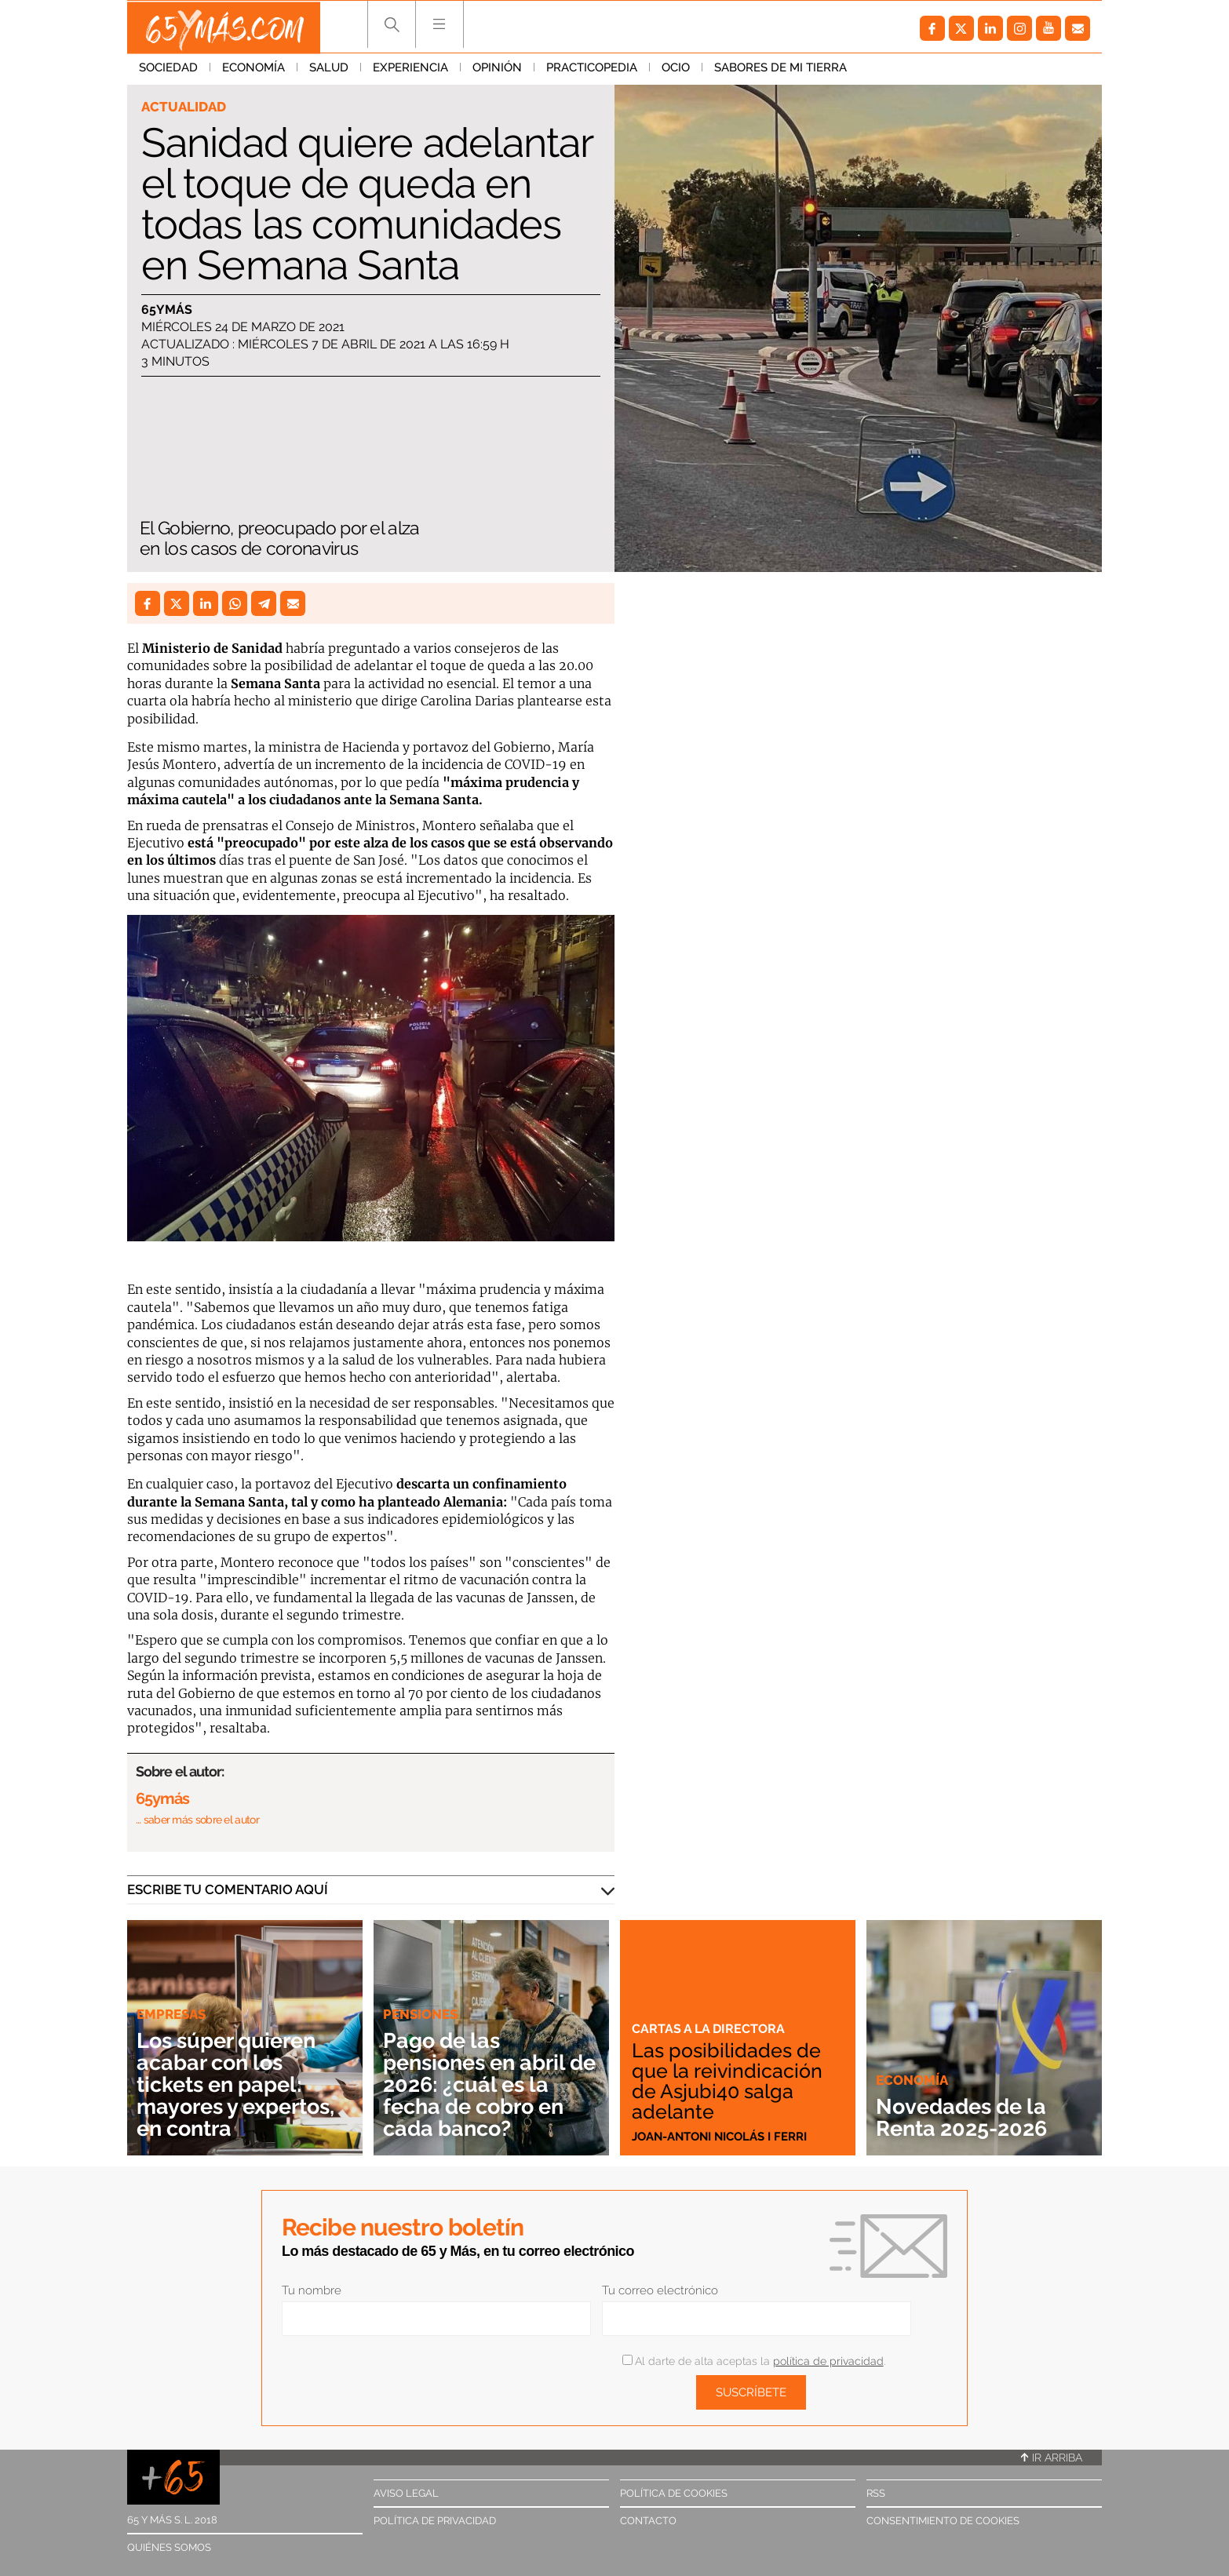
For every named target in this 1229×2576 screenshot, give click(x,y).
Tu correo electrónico (660, 2290)
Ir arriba (1051, 2457)
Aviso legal (406, 2493)
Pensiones (420, 2014)
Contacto (648, 2521)
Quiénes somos (169, 2547)
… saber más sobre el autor (197, 1819)
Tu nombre (311, 2290)
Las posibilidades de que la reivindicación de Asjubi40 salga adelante (729, 2081)
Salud (328, 70)
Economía (253, 70)
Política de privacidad (435, 2521)
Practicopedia (591, 70)
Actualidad (183, 107)
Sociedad (168, 70)
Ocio (676, 70)
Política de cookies (674, 2493)
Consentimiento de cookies (942, 2521)
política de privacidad (828, 2361)
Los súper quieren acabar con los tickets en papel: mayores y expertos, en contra (242, 2084)
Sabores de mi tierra (780, 70)
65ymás (166, 309)
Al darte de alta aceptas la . (753, 2361)
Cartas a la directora (711, 2028)
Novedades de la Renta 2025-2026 (966, 2117)
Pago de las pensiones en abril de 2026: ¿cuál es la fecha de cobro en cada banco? (486, 2084)
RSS (875, 2493)
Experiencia (410, 70)
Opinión (497, 70)
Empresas (171, 2014)
